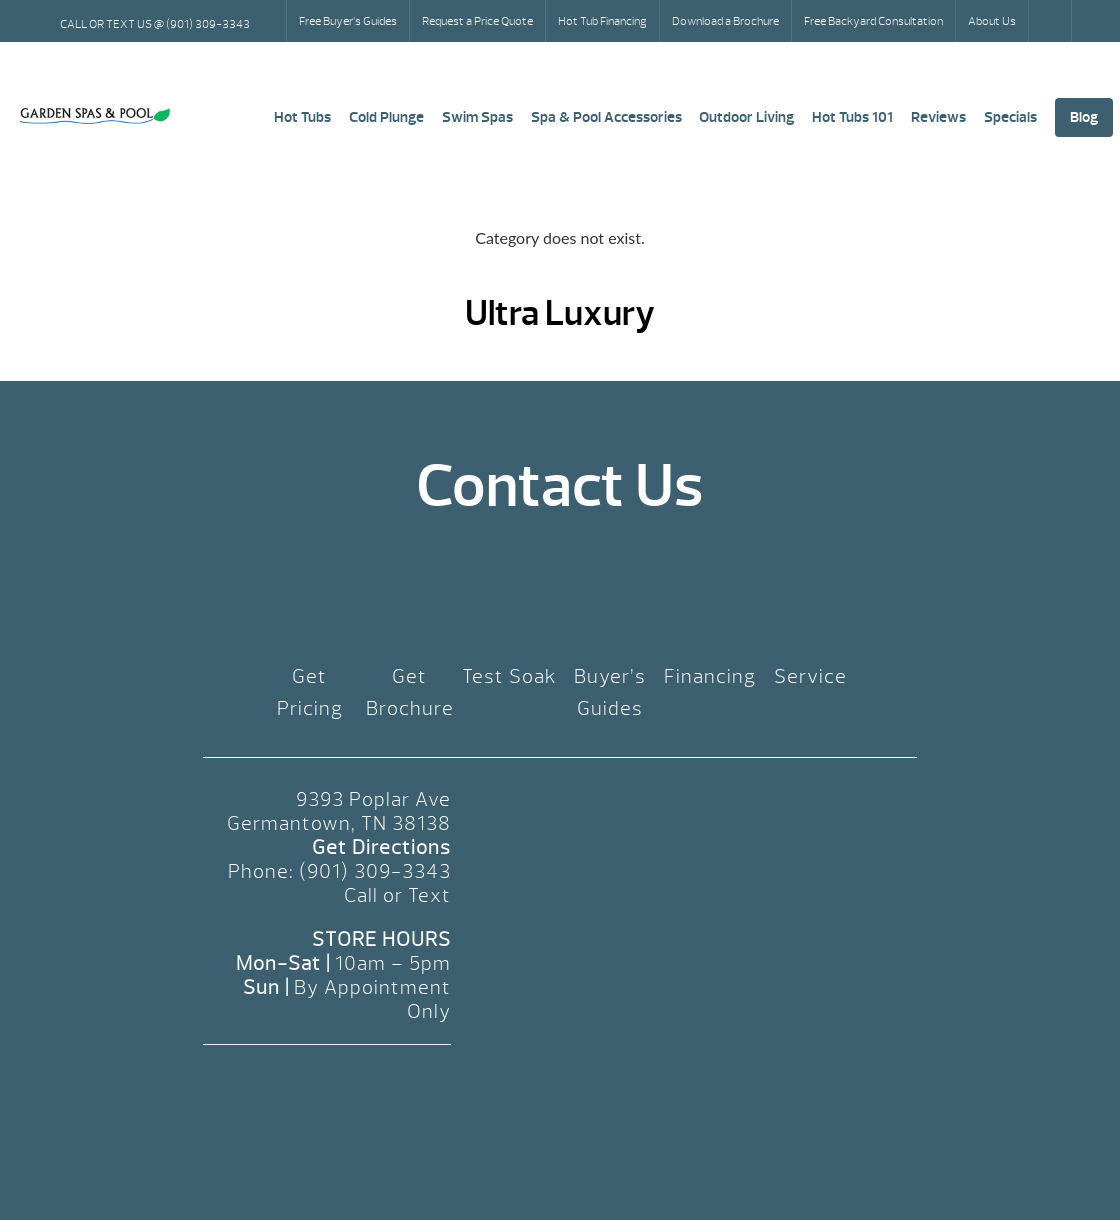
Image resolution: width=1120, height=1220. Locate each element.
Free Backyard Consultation (873, 21)
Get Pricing (310, 692)
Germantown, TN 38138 (339, 823)
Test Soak (509, 676)
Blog (1084, 117)
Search (1052, 21)
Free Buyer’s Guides (348, 21)
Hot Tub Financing (602, 21)
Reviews (938, 117)
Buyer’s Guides (610, 692)
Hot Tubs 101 (852, 117)
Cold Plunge (386, 117)
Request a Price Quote (477, 21)
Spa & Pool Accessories (606, 117)
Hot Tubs (302, 117)
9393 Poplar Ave (373, 799)
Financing (710, 676)
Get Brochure (410, 692)
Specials (1010, 117)
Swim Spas (477, 117)
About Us (992, 21)
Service (810, 676)
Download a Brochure (725, 21)
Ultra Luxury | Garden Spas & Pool (95, 116)
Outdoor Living (746, 117)
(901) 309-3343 (375, 871)
